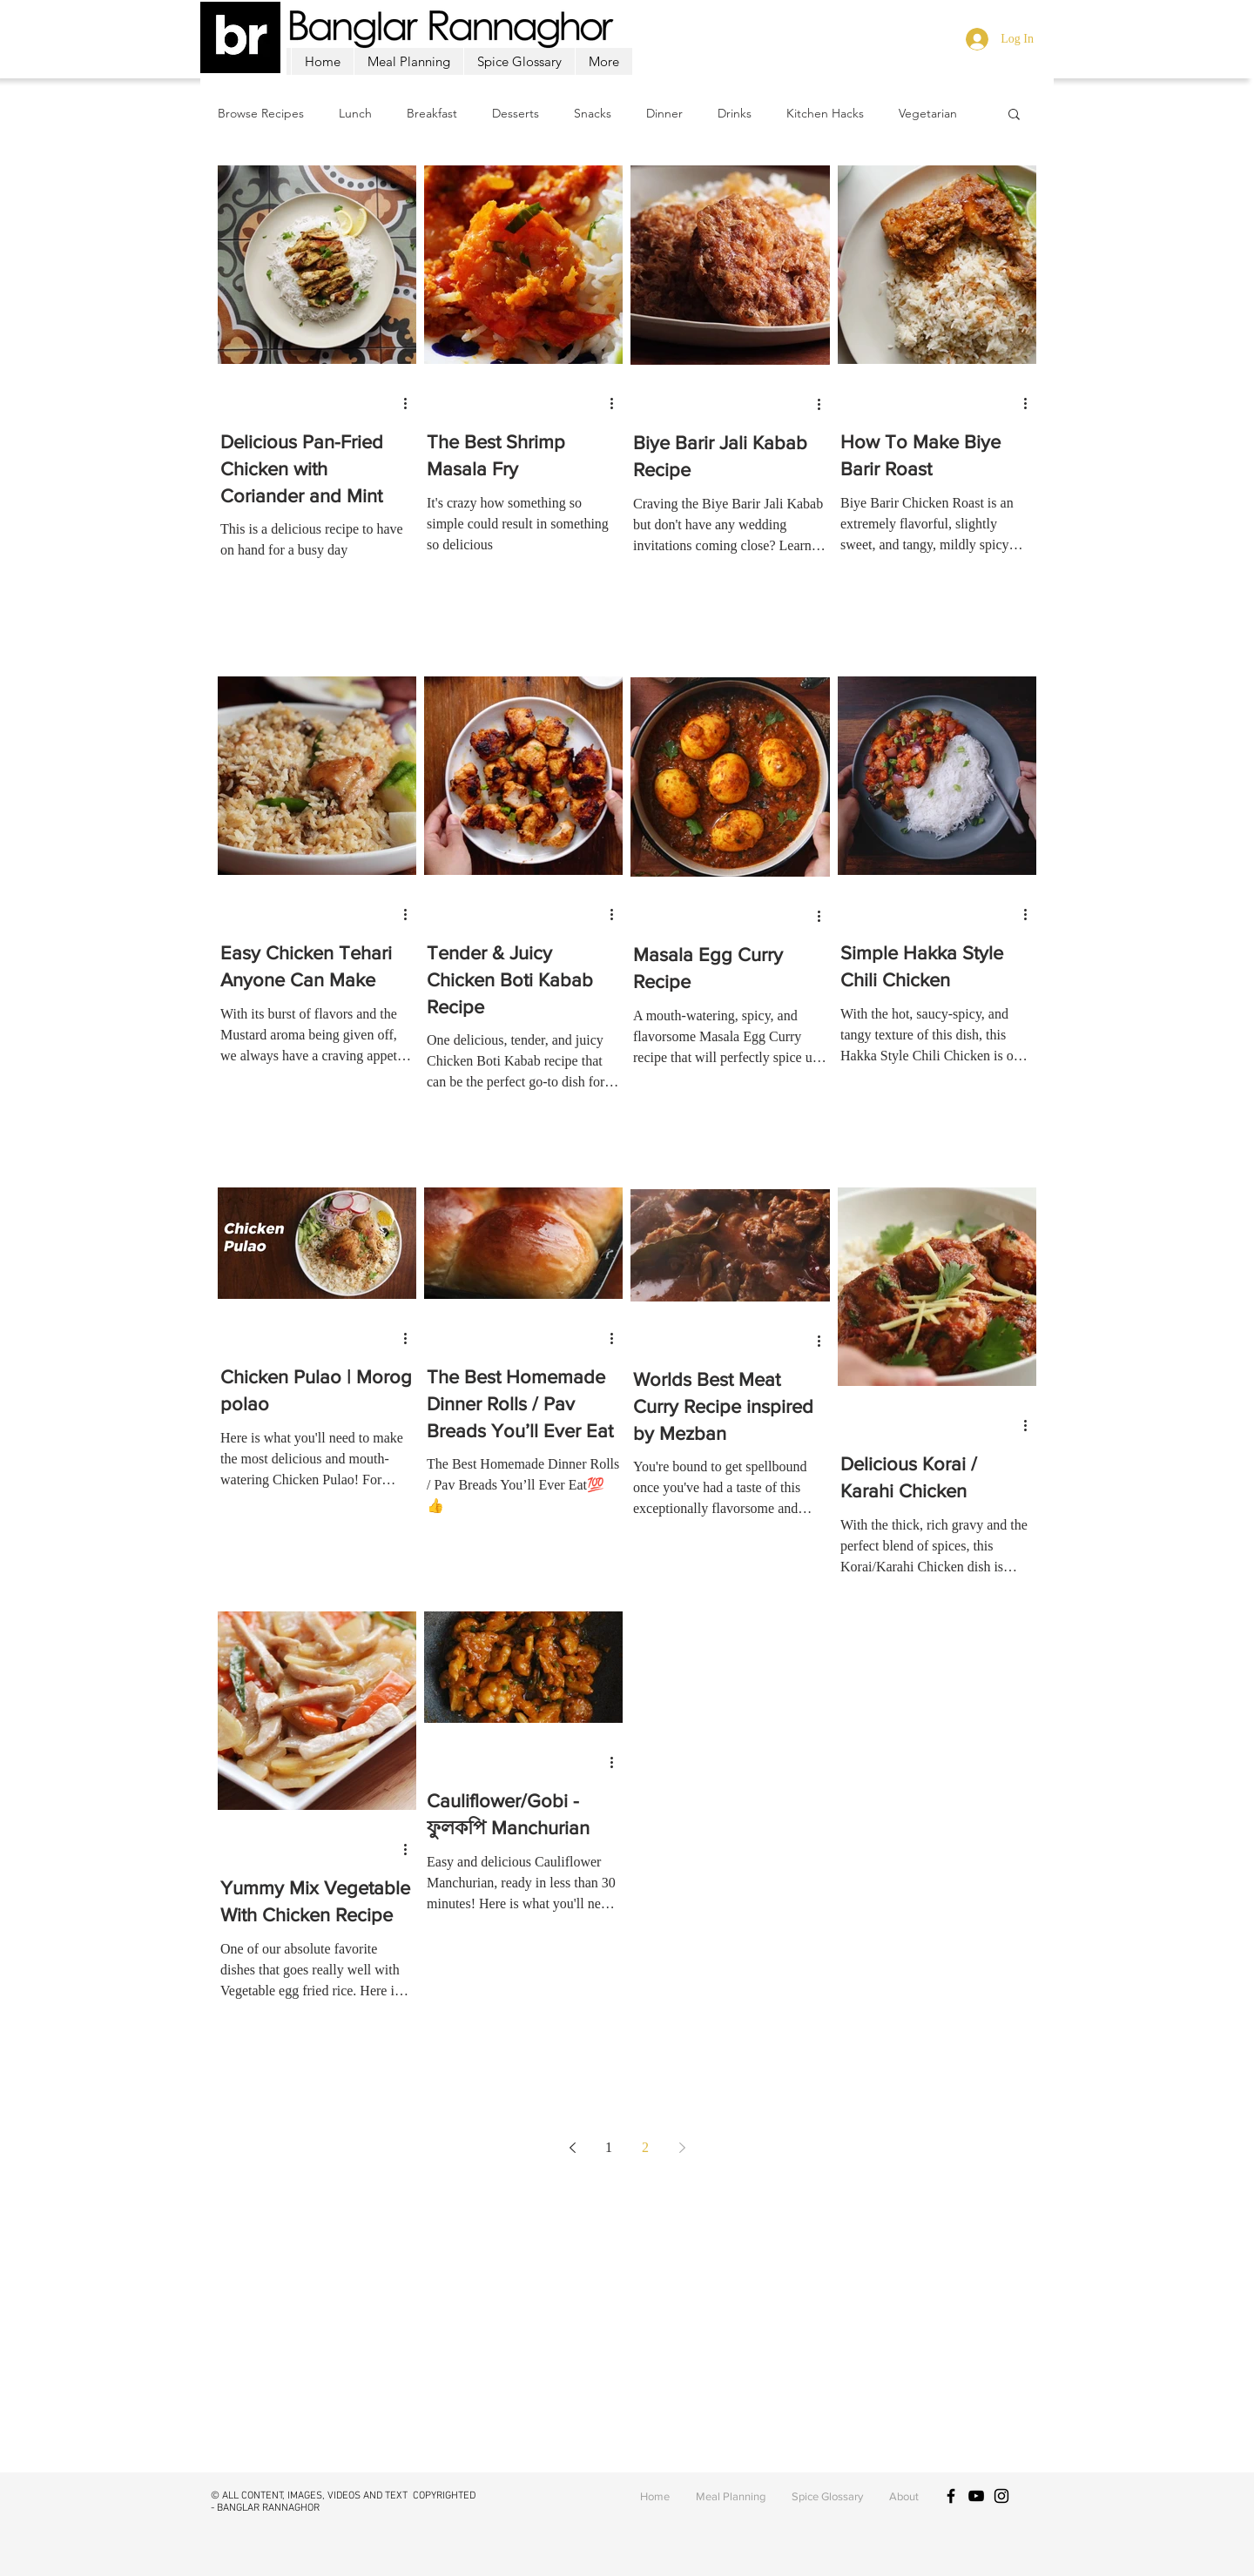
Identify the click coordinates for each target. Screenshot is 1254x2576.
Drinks (735, 113)
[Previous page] (572, 2147)
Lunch (355, 113)
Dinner (664, 113)
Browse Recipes (261, 113)
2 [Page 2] (645, 2147)
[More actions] (411, 403)
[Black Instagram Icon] (1001, 2495)
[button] (1014, 115)
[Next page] (682, 2147)
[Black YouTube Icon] (976, 2495)
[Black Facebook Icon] (951, 2495)
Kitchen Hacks (825, 113)
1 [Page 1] (608, 2147)
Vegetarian (928, 113)
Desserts (515, 113)
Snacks (592, 113)
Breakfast (432, 113)
